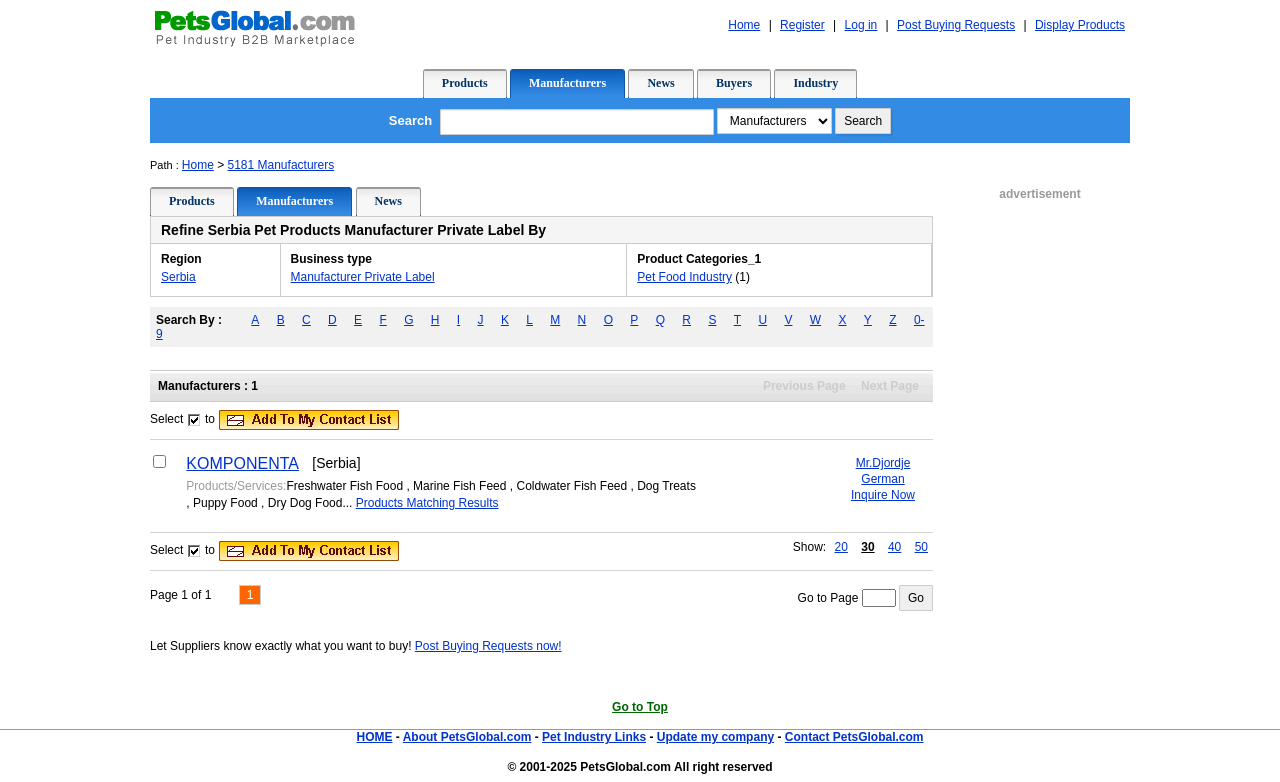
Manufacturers (567, 83)
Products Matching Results (427, 503)
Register (802, 25)
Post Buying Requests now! (488, 646)
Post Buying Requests (956, 25)
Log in (861, 25)
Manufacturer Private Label (363, 277)
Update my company (715, 737)
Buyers (734, 83)
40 (894, 547)
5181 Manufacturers (281, 165)
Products (465, 83)
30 (867, 547)
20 (841, 547)
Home (744, 25)
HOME (374, 737)
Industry (815, 83)
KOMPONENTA (242, 463)
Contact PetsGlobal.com (854, 737)
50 (921, 547)
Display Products (1080, 25)
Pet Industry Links (594, 737)
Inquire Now (883, 495)
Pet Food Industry (684, 277)
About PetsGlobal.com (467, 737)
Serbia (178, 277)
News (660, 83)
